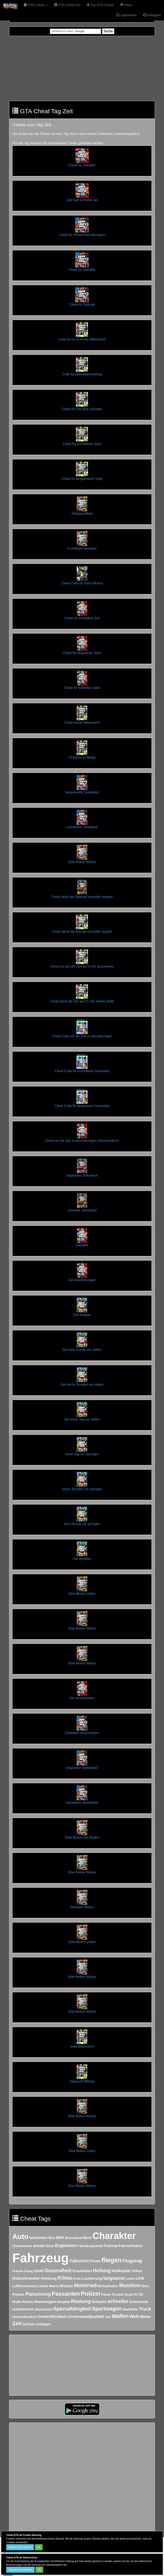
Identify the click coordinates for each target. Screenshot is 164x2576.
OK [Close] (38, 2547)
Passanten (66, 2294)
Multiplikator (108, 2286)
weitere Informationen (20, 2547)
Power (106, 2294)
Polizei (90, 2293)
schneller (117, 2301)
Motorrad (85, 2285)
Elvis (50, 2246)
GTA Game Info (67, 5)
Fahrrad (111, 2246)
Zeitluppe (43, 2324)
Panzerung (38, 2294)
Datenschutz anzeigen (20, 2569)
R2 (141, 2294)
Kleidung (49, 2278)
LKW (140, 2278)
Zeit (16, 2323)
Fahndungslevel (90, 2246)
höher (137, 2271)
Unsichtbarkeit (24, 2317)
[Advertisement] (82, 68)
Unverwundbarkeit (85, 2316)
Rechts (27, 2302)
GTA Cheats (36, 5)
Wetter (145, 2317)
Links (130, 2278)
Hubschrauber (26, 2278)
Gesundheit (58, 2270)
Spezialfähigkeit (72, 2308)
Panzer (18, 2294)
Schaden (99, 2302)
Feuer (95, 2261)
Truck (145, 2308)
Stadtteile (130, 2309)
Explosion (66, 2245)
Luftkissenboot (24, 2286)
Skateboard (44, 2309)
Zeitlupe (28, 2324)
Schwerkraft (138, 2302)
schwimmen (23, 2309)
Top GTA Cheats (100, 5)
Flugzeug (132, 2260)
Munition (129, 2285)
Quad (128, 2294)
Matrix (54, 2286)
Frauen (17, 2271)
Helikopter (121, 2271)
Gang (28, 2271)
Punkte (117, 2294)
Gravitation (82, 2271)
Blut (51, 2238)
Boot (87, 2238)
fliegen (111, 2260)
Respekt (63, 2302)
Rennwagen (45, 2302)
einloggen (152, 15)
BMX (60, 2238)
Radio (17, 2302)
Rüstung (81, 2301)
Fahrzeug (40, 2258)
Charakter (114, 2235)
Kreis (77, 2278)
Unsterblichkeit (52, 2316)
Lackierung (92, 2278)
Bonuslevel (73, 2238)
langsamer (114, 2278)
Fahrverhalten (131, 2246)
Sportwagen (107, 2308)
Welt (134, 2316)
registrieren (127, 15)
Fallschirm (79, 2261)
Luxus (42, 2286)
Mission (66, 2286)
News (126, 5)
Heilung (101, 2270)
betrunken (38, 2238)
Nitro (145, 2286)
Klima (65, 2278)
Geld (38, 2270)
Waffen (120, 2316)
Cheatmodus (22, 2246)
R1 (136, 2294)
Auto (20, 2236)
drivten (39, 2246)
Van (108, 2317)
